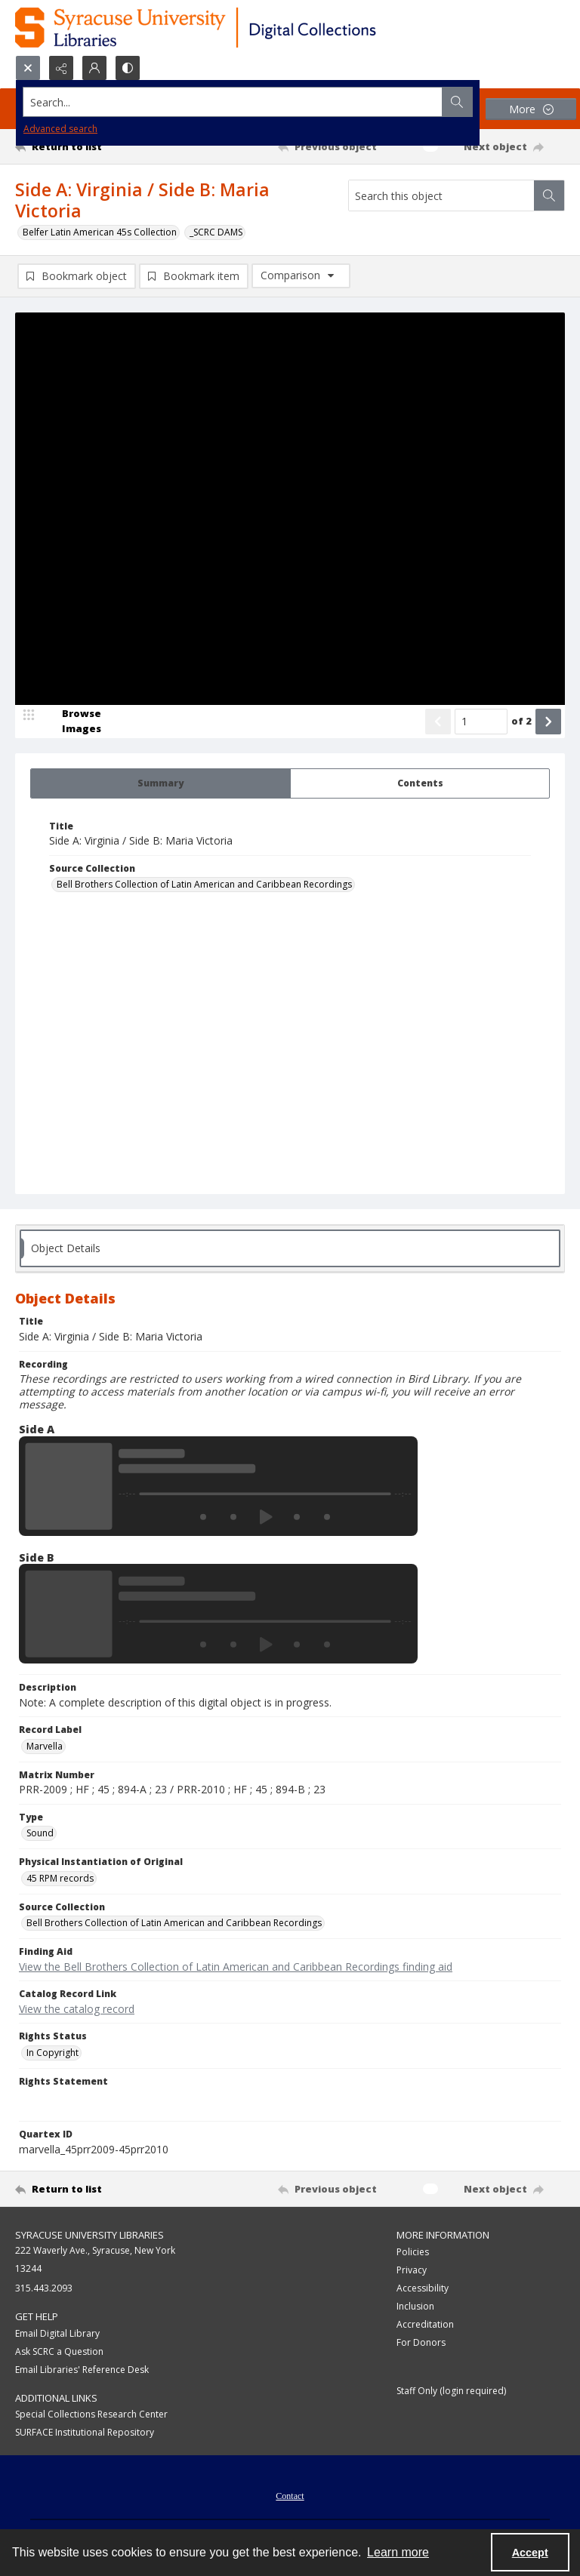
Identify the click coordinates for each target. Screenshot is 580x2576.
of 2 (521, 721)
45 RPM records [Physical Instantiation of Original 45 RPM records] (60, 1878)
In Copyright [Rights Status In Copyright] (52, 2052)
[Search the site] (233, 102)
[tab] (160, 783)
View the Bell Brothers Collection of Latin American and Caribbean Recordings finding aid (235, 1966)
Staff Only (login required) (451, 2390)
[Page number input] (481, 721)
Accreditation (425, 2324)
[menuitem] (290, 2494)
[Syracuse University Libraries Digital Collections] (239, 28)
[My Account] (94, 68)
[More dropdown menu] (531, 109)
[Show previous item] (438, 721)
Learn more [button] (398, 2552)
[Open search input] (28, 68)
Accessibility (422, 2288)
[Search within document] (549, 195)
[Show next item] (548, 721)
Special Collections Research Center (91, 2414)
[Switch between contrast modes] (128, 68)
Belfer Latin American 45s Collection (100, 232)
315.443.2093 (43, 2288)
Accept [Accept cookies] (530, 2553)
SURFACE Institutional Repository (84, 2432)
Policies (412, 2251)
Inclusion (415, 2306)
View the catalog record (76, 2009)
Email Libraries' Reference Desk (82, 2369)
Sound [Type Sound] (40, 1833)
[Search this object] (441, 195)
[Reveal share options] (61, 68)
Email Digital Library (57, 2333)
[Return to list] (87, 146)
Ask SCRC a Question (59, 2351)
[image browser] (71, 721)
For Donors (421, 2342)
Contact (290, 2496)
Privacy (411, 2270)
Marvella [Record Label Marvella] (44, 1746)
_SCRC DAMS (216, 232)
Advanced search (60, 128)
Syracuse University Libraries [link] (89, 2235)
